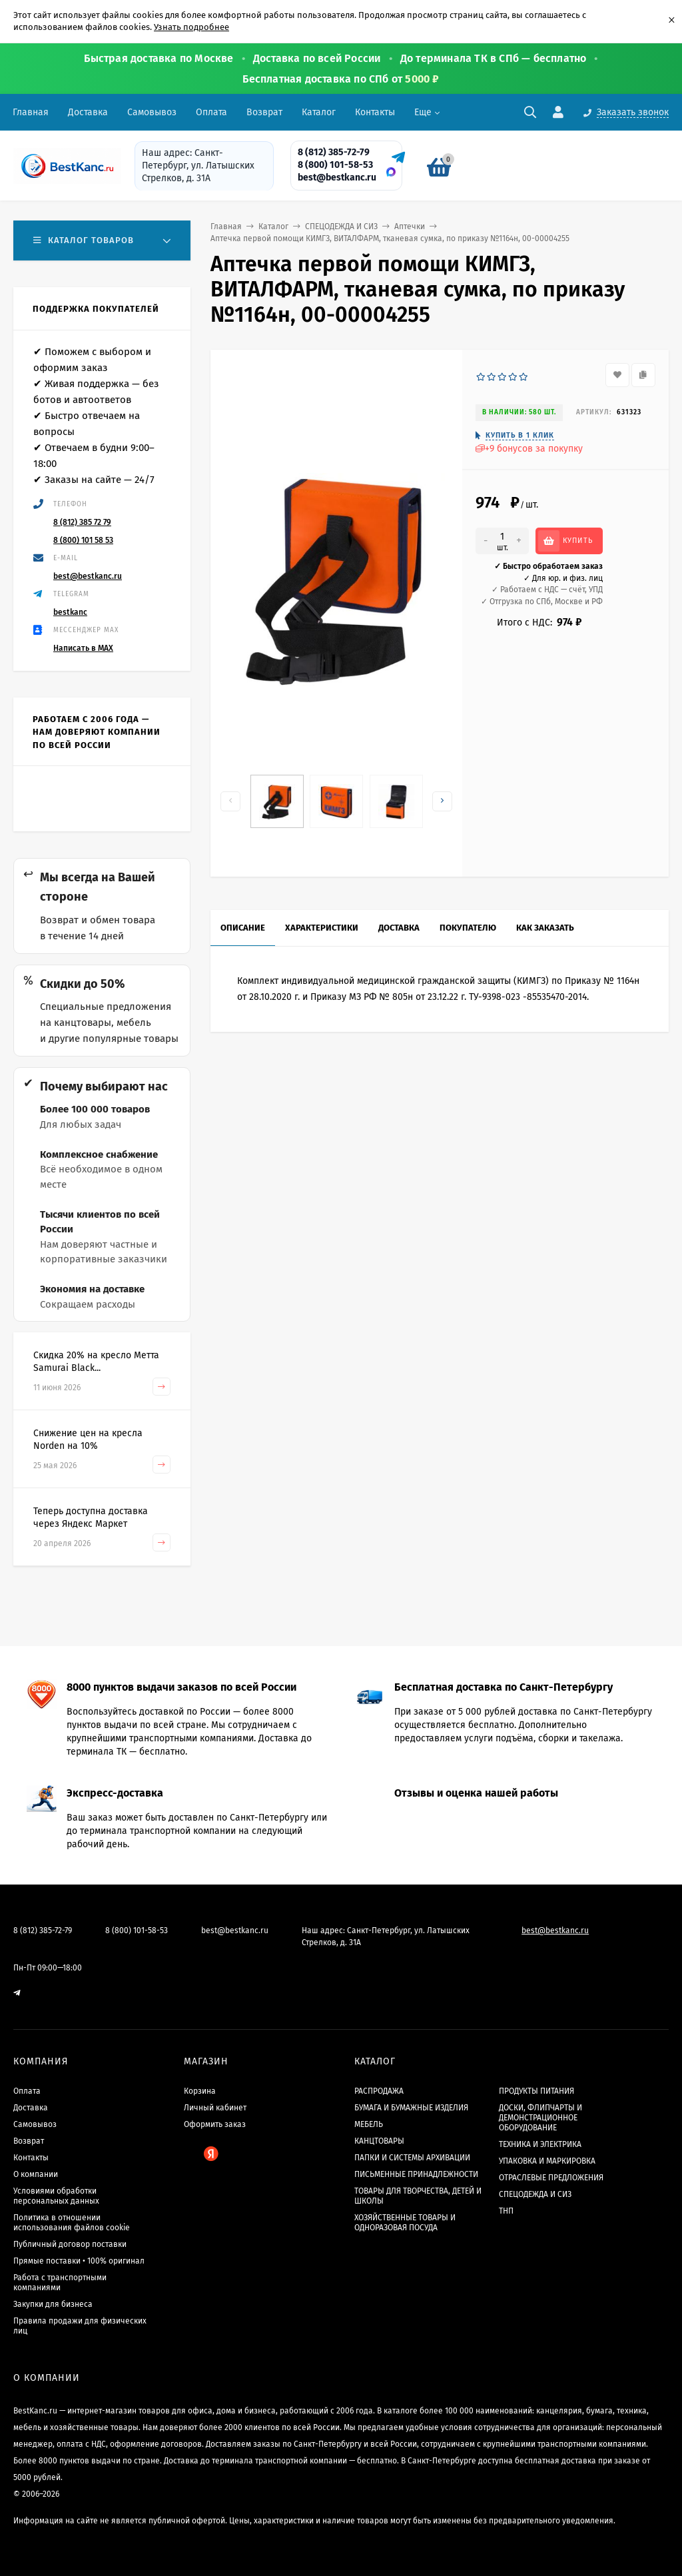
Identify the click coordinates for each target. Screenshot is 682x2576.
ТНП (506, 2211)
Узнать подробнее (191, 27)
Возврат (264, 112)
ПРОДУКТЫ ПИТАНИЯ (536, 2091)
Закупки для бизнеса (53, 2304)
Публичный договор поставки (70, 2244)
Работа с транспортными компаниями (60, 2282)
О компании (35, 2174)
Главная (31, 112)
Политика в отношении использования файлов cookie (71, 2222)
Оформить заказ (215, 2124)
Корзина (200, 2091)
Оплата (211, 112)
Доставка (88, 112)
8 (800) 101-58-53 (335, 165)
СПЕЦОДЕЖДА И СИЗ (341, 226)
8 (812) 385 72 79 (82, 522)
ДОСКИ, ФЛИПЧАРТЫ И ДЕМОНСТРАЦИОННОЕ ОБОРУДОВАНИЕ (540, 2117)
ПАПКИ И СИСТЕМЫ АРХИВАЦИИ (412, 2157)
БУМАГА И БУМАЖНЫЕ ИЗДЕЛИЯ (411, 2107)
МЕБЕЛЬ (368, 2124)
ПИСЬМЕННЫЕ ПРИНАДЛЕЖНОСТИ (416, 2174)
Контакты (375, 112)
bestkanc (70, 612)
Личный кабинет (215, 2107)
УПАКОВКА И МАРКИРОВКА (547, 2161)
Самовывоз (151, 112)
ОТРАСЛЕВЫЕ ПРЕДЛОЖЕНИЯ (551, 2177)
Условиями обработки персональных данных (56, 2196)
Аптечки (409, 226)
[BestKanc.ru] (63, 166)
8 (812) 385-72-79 (334, 152)
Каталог (319, 112)
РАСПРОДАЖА (379, 2091)
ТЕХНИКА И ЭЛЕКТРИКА (540, 2144)
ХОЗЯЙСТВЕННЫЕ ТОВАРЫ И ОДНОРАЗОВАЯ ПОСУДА (405, 2222)
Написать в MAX (83, 648)
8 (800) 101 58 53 (83, 540)
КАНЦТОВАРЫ (379, 2141)
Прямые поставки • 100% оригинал (79, 2261)
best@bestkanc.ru (337, 177)
